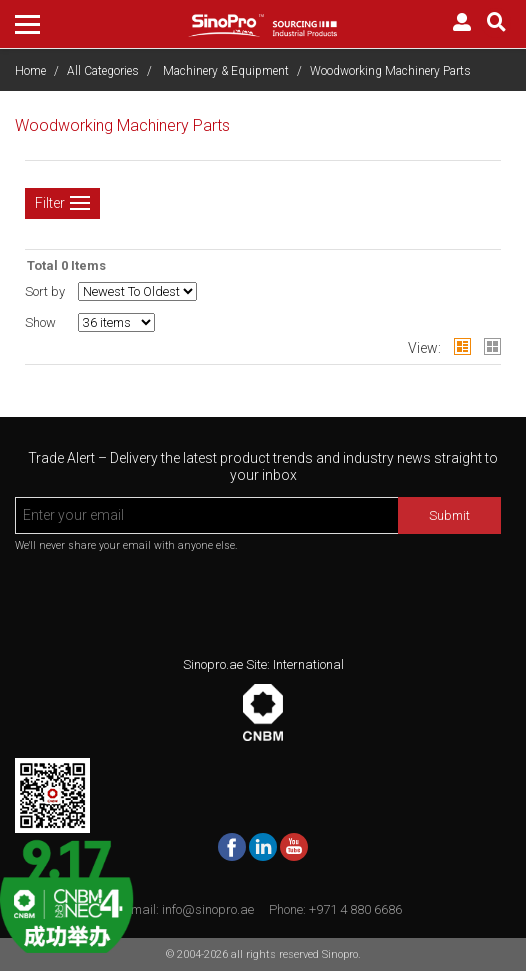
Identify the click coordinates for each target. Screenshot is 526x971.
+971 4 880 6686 (355, 909)
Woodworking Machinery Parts (390, 71)
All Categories (103, 71)
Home (30, 71)
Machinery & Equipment (226, 71)
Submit (449, 515)
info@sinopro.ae (208, 909)
